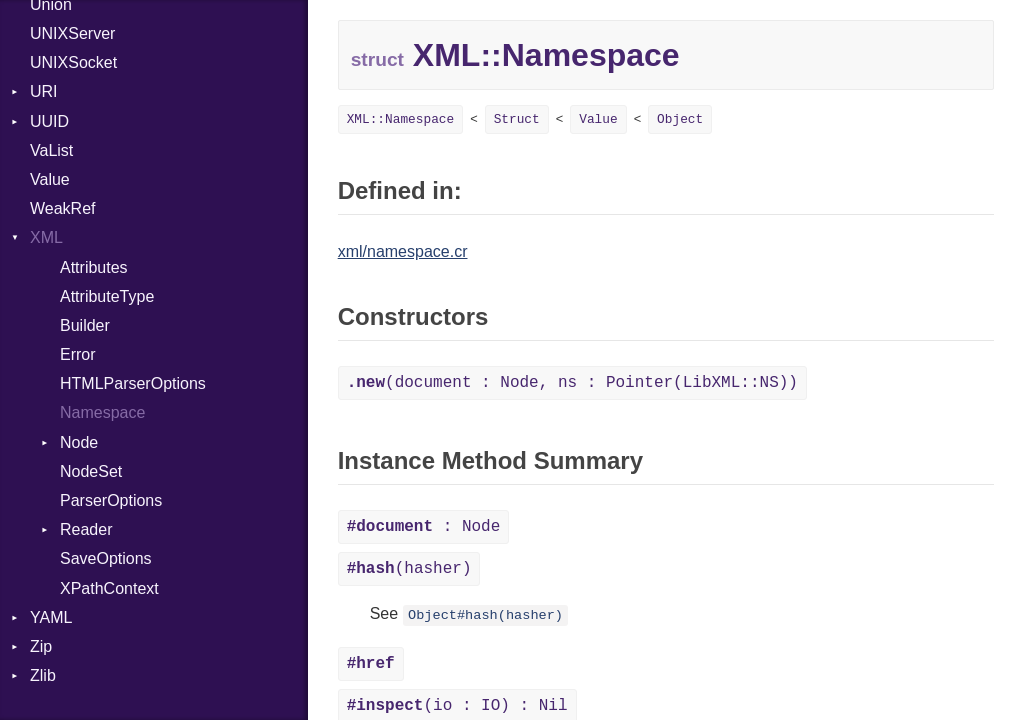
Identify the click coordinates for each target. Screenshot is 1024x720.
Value (50, 179)
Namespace (102, 412)
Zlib (43, 675)
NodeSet (91, 471)
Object (680, 119)
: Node (424, 527)
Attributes (94, 267)
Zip (41, 646)
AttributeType (107, 296)
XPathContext (109, 588)
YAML (51, 617)
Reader (86, 529)
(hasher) (409, 569)
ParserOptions (111, 500)
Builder (85, 325)
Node (79, 442)
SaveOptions (106, 558)
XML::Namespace (401, 119)
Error (78, 354)
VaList (51, 150)
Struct (517, 119)
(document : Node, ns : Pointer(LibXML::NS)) (572, 383)
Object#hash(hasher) (485, 615)
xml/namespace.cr (403, 251)
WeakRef (63, 208)
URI (44, 91)
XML (46, 237)
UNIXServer (72, 33)
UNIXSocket (73, 62)
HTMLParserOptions (133, 383)
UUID (49, 121)
